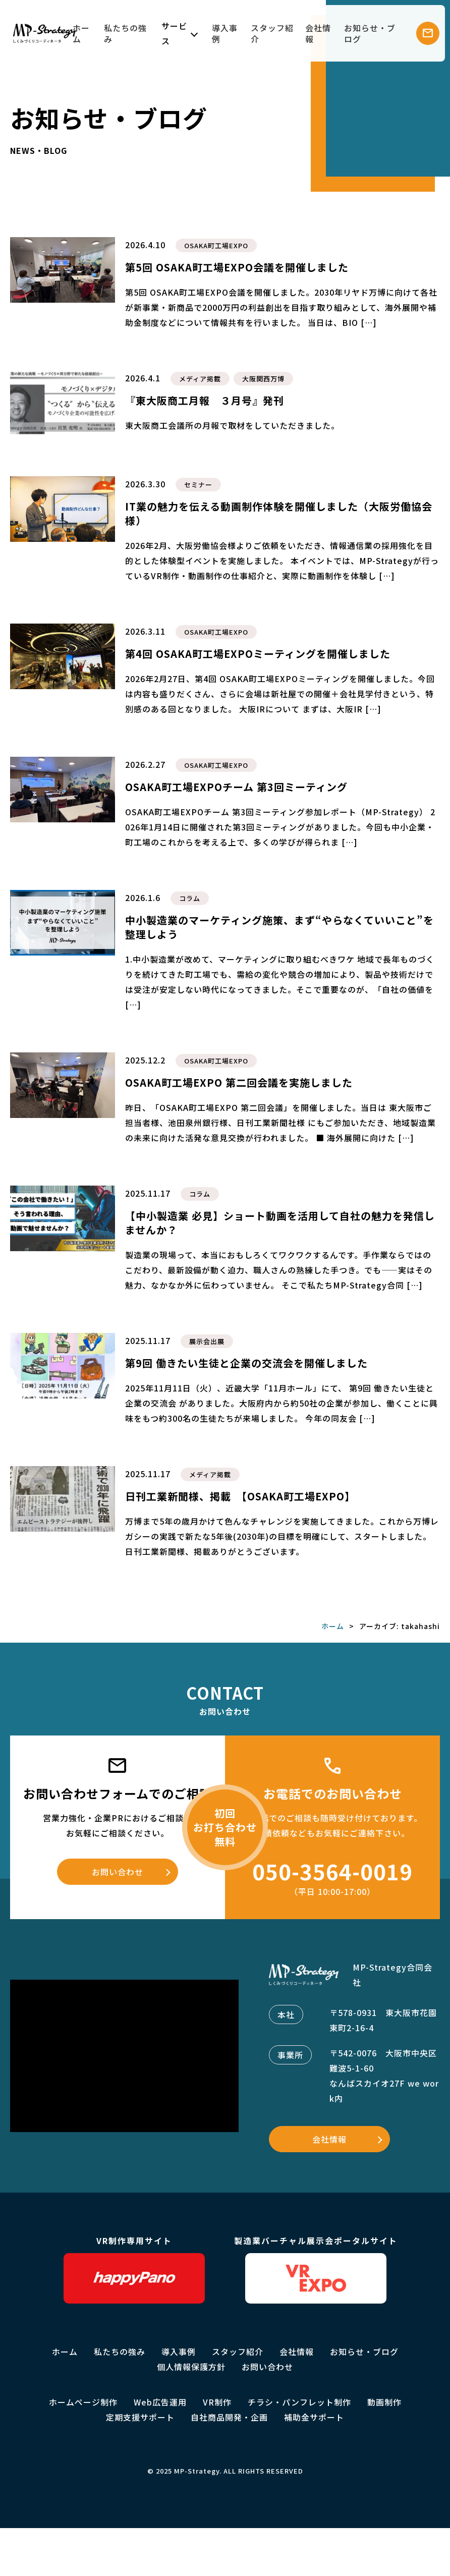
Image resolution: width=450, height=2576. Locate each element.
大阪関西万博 (263, 378)
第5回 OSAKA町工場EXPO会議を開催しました (237, 267)
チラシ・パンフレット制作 (299, 2402)
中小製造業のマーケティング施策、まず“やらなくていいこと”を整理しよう (279, 927)
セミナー (198, 484)
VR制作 (217, 2402)
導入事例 (225, 33)
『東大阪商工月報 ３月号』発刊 (204, 400)
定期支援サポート (140, 2417)
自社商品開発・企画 (229, 2417)
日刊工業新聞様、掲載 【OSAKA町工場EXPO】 (240, 1496)
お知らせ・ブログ (370, 33)
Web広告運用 (160, 2402)
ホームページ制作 (83, 2402)
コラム (189, 898)
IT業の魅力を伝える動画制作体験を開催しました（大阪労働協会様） (278, 513)
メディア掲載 (200, 378)
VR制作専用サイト (134, 2269)
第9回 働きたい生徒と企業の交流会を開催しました (246, 1363)
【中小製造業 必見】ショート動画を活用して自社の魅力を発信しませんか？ (280, 1222)
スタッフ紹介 (272, 33)
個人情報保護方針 (191, 2367)
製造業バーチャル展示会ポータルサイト (316, 2269)
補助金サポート (314, 2417)
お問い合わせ (117, 1872)
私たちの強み (125, 33)
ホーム (81, 33)
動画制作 (384, 2402)
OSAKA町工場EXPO (216, 245)
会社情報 (318, 33)
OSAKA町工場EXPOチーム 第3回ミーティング (236, 786)
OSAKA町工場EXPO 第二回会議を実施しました (239, 1082)
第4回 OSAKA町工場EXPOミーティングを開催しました (257, 653)
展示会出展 (206, 1341)
